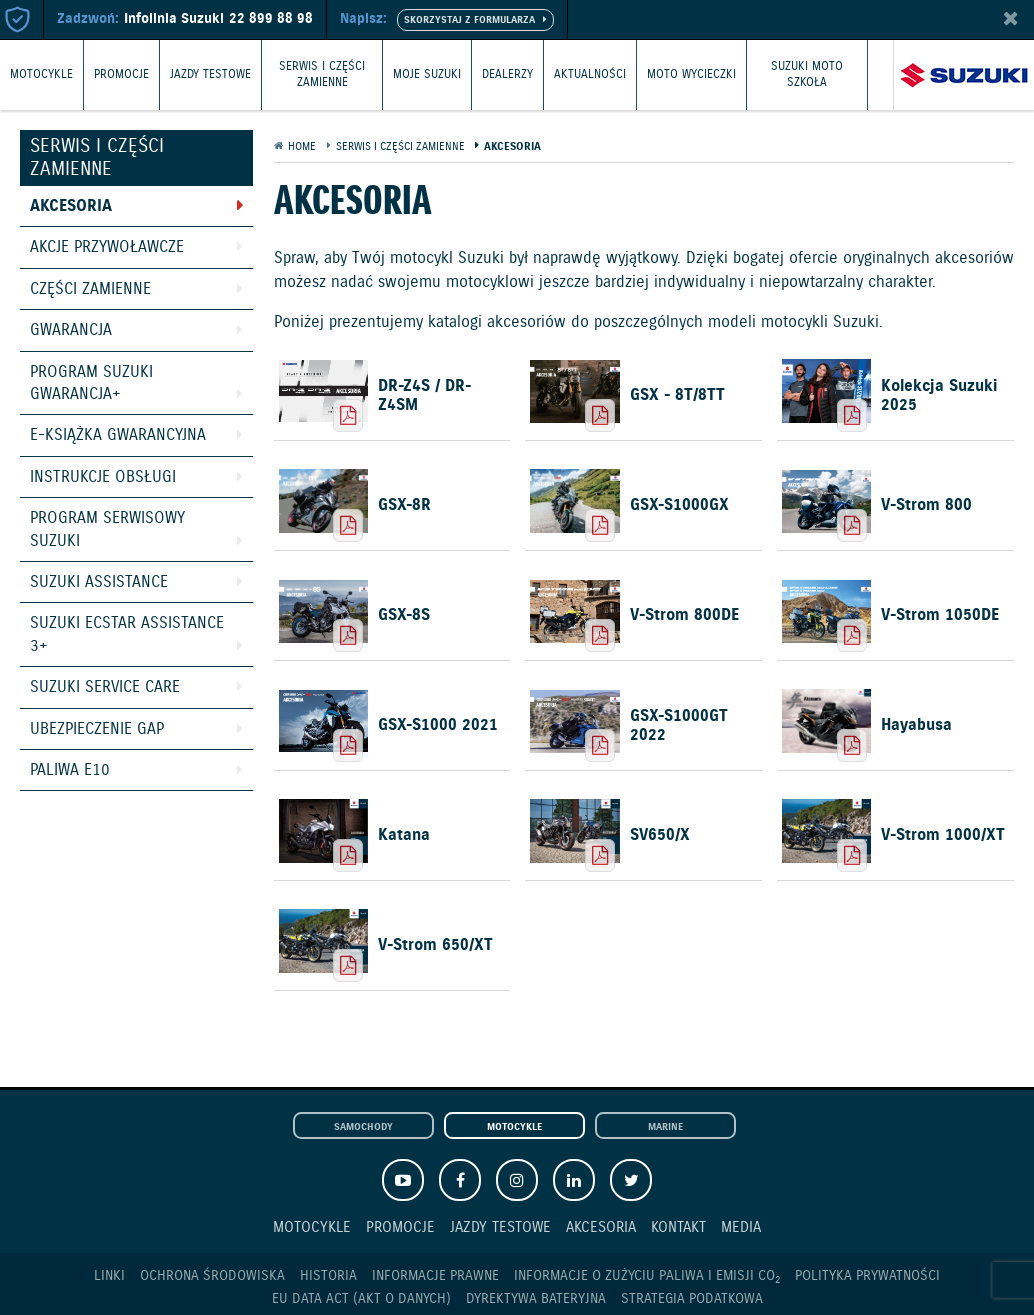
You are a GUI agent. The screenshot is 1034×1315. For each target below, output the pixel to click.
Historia (328, 1276)
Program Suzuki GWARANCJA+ (91, 383)
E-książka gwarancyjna (118, 435)
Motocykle (41, 74)
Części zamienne (90, 289)
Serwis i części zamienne (322, 74)
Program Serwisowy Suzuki (107, 529)
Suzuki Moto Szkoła (807, 74)
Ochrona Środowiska (212, 1276)
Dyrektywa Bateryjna (536, 1299)
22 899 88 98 (271, 19)
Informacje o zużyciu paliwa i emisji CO (647, 1276)
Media (741, 1227)
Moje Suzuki (427, 74)
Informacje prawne (435, 1276)
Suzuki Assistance (99, 582)
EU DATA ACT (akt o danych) (361, 1299)
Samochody (363, 1127)
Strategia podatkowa (692, 1299)
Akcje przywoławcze (107, 247)
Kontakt (678, 1227)
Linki (109, 1276)
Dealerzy (507, 74)
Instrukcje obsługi (103, 477)
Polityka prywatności (867, 1276)
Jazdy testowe (210, 74)
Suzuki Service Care (105, 687)
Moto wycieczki (691, 74)
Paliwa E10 (70, 770)
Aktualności (590, 74)
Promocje (121, 74)
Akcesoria (71, 206)
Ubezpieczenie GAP (97, 729)
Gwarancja (71, 330)
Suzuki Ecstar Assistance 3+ (127, 634)
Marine (665, 1127)
